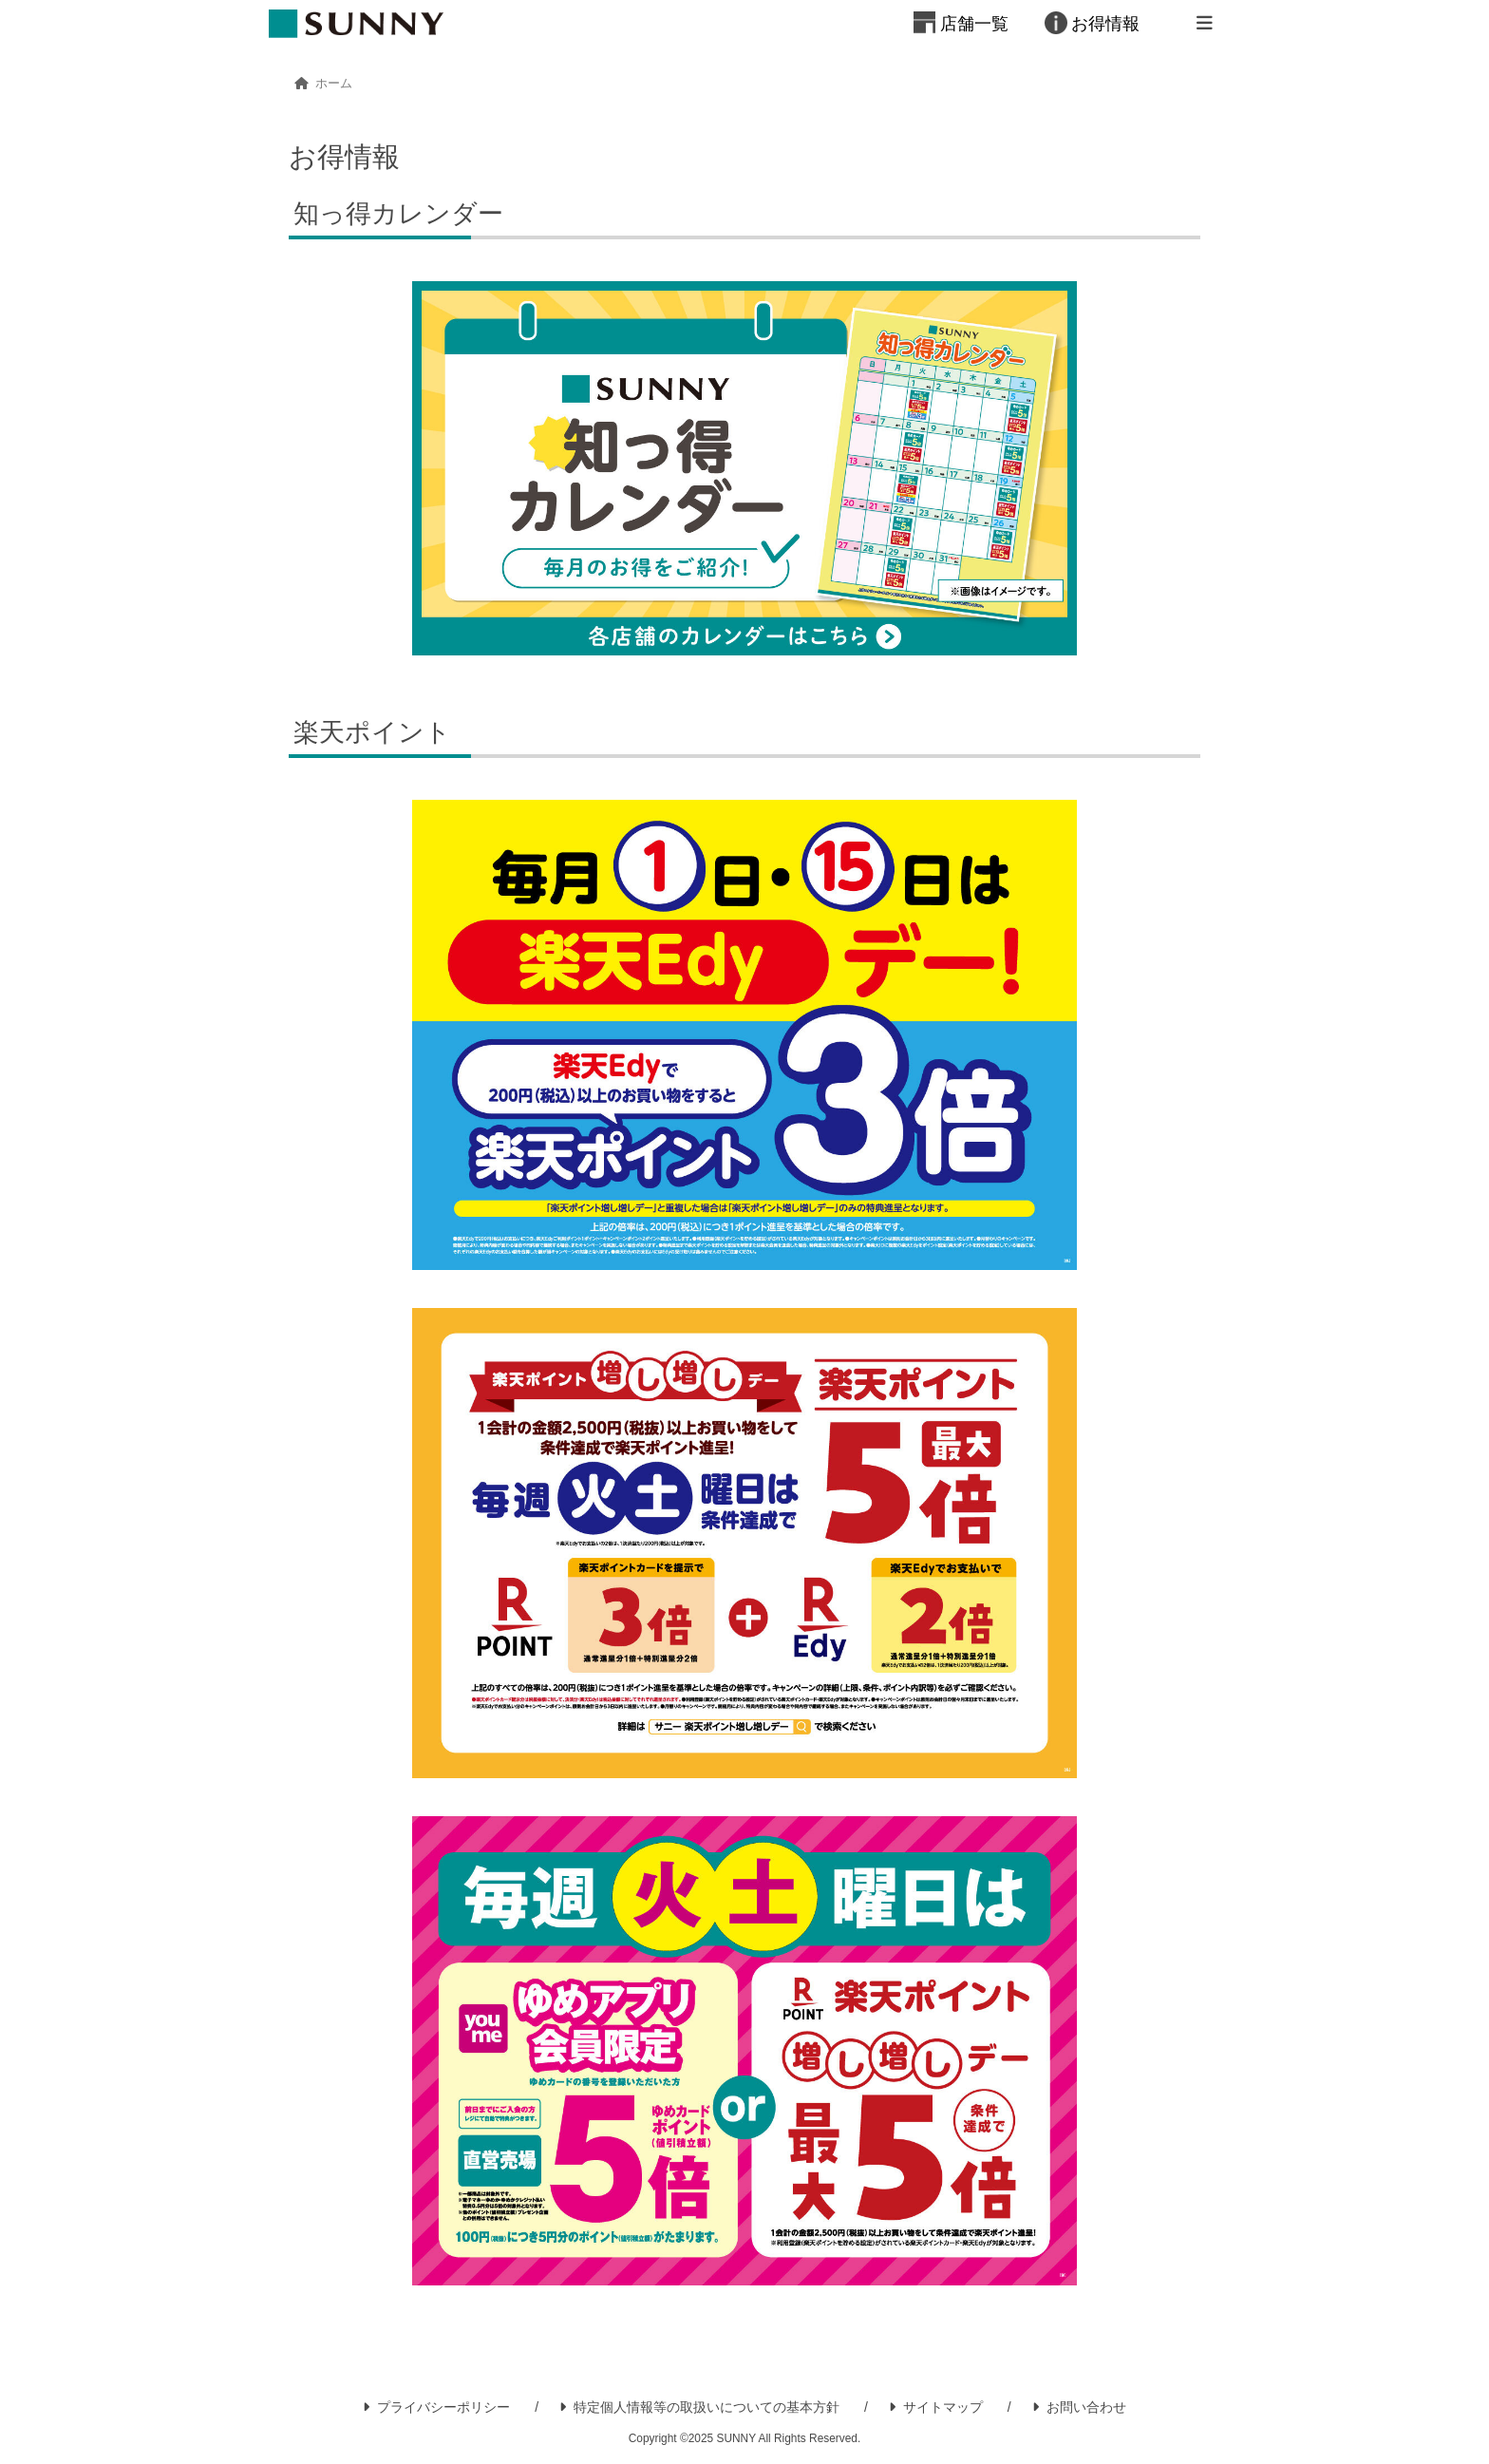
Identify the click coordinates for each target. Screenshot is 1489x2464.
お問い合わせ (1079, 2407)
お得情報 (1105, 23)
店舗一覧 (974, 23)
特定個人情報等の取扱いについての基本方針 (699, 2407)
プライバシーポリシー (436, 2407)
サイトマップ (936, 2407)
